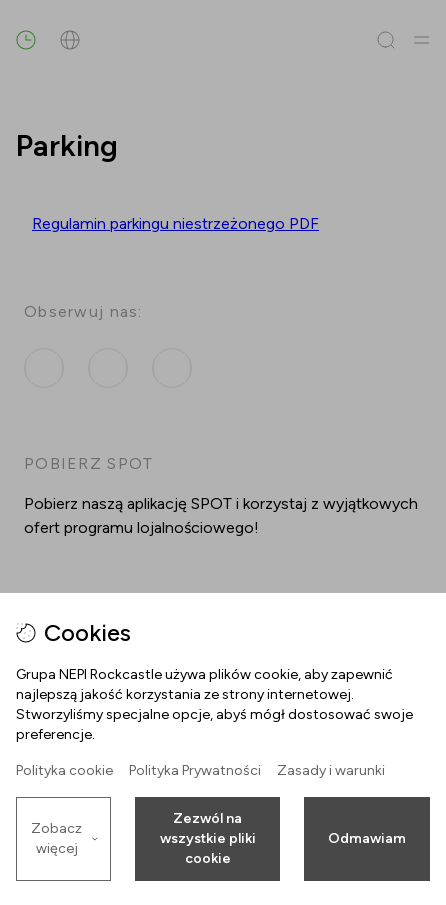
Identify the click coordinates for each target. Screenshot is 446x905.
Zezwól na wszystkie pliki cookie (208, 838)
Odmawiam (367, 838)
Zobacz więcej (64, 838)
